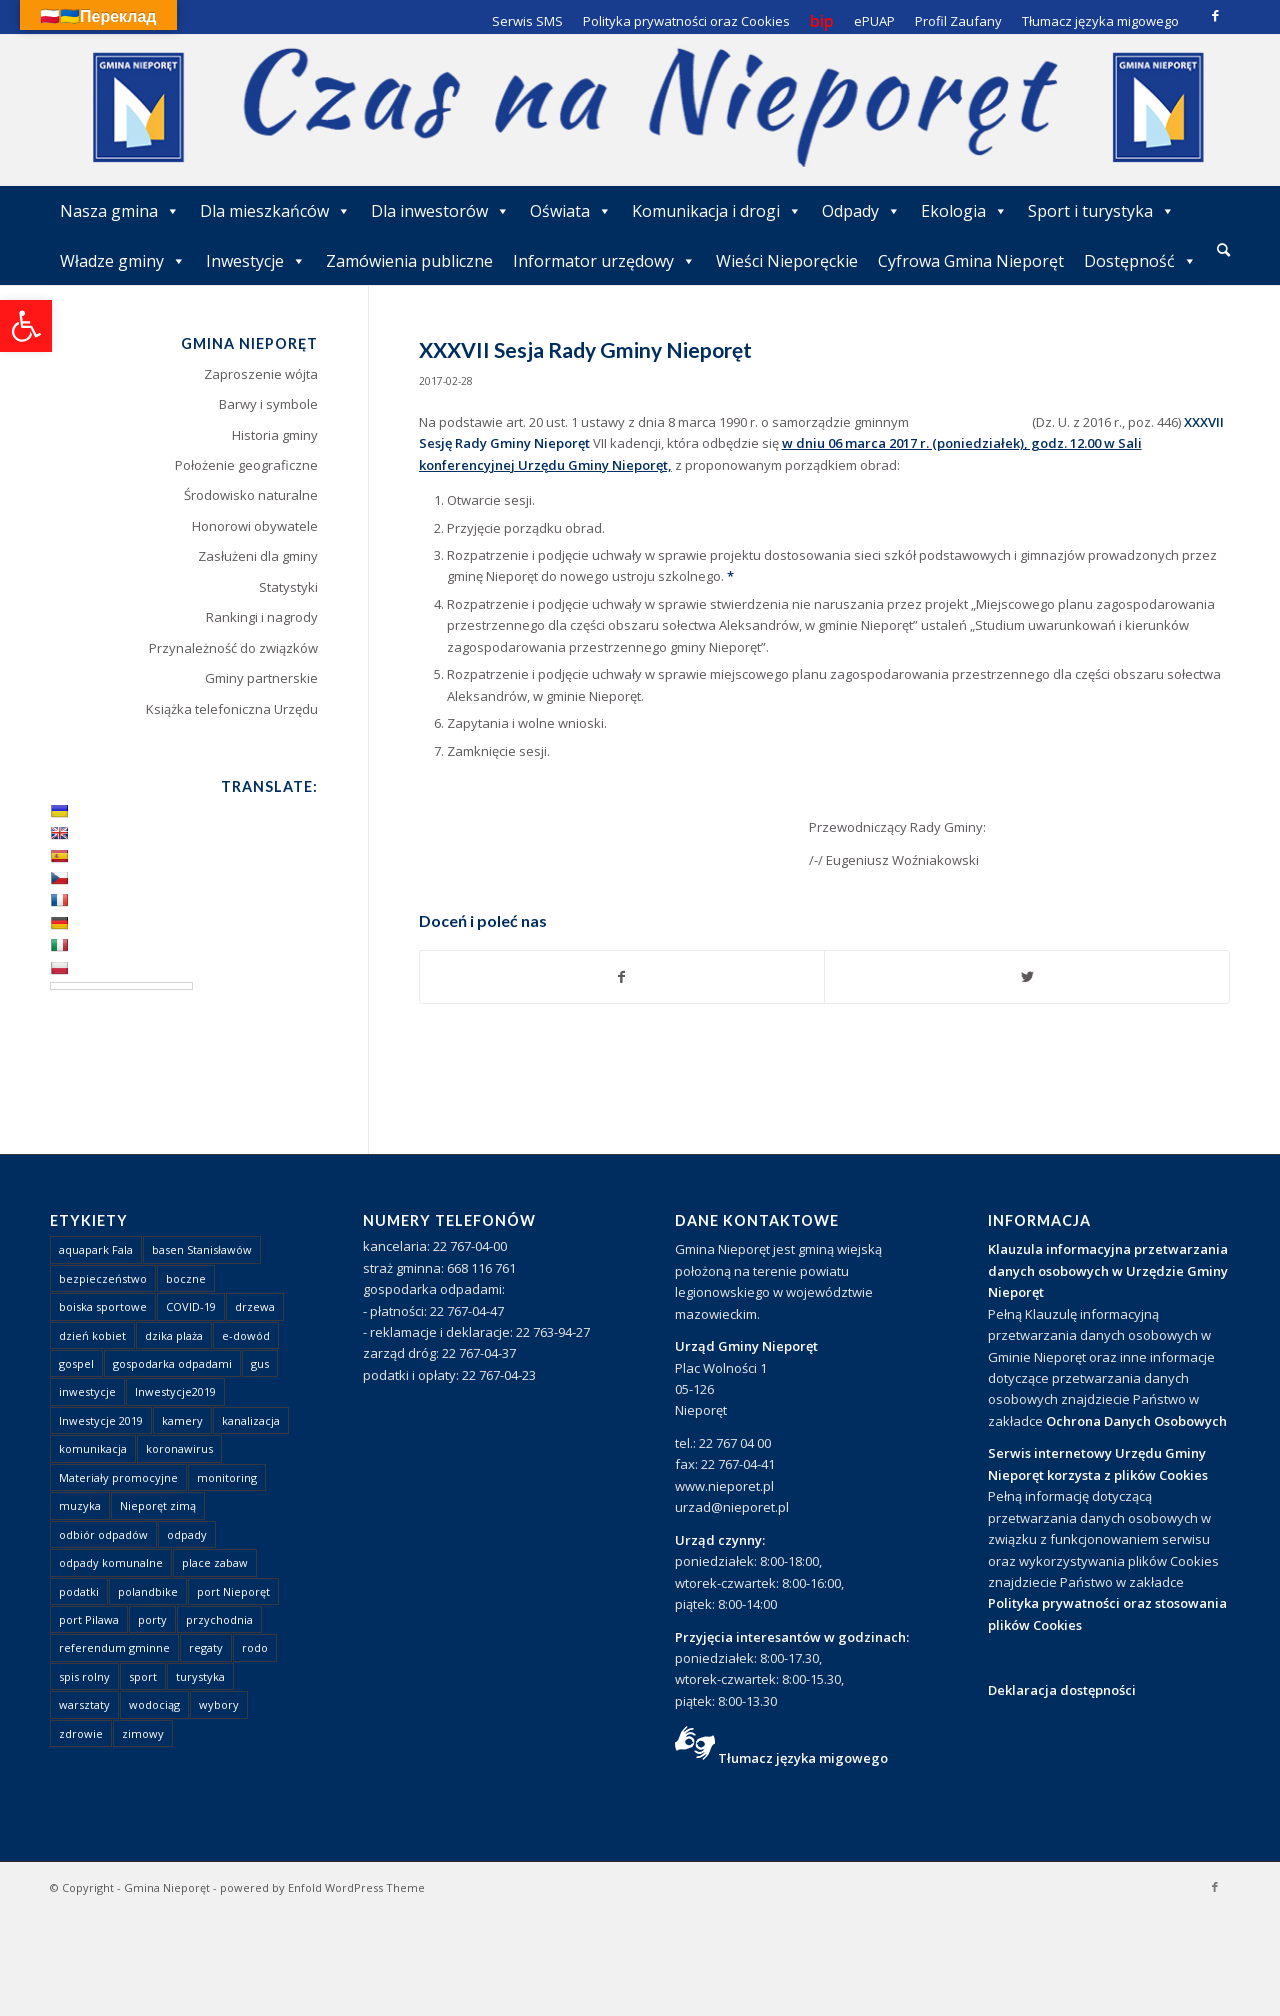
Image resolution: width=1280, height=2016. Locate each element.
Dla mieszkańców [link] (275, 211)
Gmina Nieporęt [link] (167, 1887)
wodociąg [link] (154, 1704)
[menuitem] (1223, 251)
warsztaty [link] (84, 1704)
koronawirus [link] (179, 1448)
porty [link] (152, 1619)
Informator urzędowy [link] (604, 261)
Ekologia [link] (964, 211)
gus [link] (260, 1363)
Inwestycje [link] (256, 261)
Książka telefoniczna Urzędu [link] (232, 709)
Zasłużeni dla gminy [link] (258, 556)
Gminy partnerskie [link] (261, 678)
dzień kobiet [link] (92, 1335)
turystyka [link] (200, 1676)
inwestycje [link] (87, 1391)
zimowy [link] (143, 1733)
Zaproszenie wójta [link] (261, 374)
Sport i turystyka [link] (1101, 211)
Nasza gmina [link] (120, 211)
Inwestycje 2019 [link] (101, 1420)
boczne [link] (186, 1278)
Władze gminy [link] (123, 261)
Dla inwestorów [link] (440, 211)
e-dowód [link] (246, 1335)
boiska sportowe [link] (103, 1306)
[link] (26, 326)
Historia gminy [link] (275, 435)
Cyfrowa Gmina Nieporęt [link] (971, 261)
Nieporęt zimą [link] (158, 1505)
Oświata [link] (571, 211)
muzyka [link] (80, 1505)
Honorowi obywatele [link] (255, 526)
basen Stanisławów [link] (202, 1249)
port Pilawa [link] (89, 1619)
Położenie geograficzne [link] (246, 465)
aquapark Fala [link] (96, 1249)
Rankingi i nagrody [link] (262, 617)
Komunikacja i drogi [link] (717, 211)
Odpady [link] (861, 211)
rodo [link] (255, 1647)
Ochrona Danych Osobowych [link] (1136, 1421)
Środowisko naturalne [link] (251, 495)
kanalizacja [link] (251, 1420)
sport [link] (143, 1676)
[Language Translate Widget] (121, 986)
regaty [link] (206, 1647)
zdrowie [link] (81, 1733)
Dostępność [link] (1140, 261)
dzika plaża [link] (174, 1335)
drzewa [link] (255, 1306)
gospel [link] (76, 1363)
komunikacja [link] (93, 1448)
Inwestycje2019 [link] (175, 1391)
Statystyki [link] (288, 587)
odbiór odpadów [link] (103, 1534)
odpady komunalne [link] (111, 1562)
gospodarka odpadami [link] (172, 1363)
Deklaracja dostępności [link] (1062, 1690)
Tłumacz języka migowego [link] (803, 1758)
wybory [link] (219, 1704)
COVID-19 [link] (191, 1306)
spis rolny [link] (84, 1676)
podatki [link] (79, 1591)
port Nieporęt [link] (233, 1591)
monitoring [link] (227, 1477)
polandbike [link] (148, 1591)
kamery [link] (182, 1420)
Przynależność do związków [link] (233, 648)
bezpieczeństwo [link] (103, 1278)
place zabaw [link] (215, 1562)
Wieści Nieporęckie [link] (787, 261)
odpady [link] (187, 1534)
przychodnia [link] (219, 1619)
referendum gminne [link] (114, 1647)
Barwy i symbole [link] (268, 404)
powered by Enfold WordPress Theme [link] (322, 1887)
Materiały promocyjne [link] (118, 1477)
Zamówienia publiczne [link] (409, 261)
